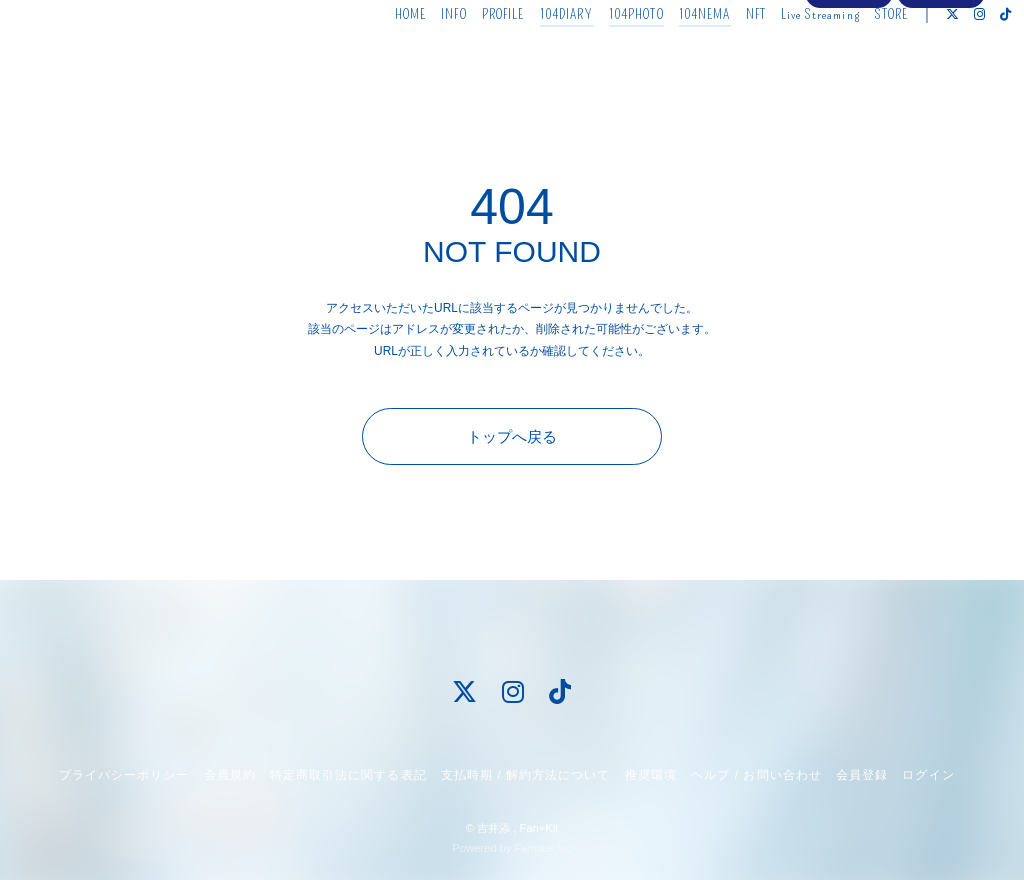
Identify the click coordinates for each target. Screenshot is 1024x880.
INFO (424, 57)
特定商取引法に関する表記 (348, 775)
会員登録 (849, 92)
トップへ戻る (512, 436)
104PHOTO (606, 57)
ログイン (941, 92)
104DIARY (537, 57)
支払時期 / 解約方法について (526, 775)
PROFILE (473, 57)
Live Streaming (791, 57)
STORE (862, 57)
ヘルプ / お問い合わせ (756, 775)
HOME (380, 57)
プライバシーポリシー (124, 775)
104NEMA (675, 57)
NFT (726, 57)
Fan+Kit (538, 828)
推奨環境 (651, 775)
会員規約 (230, 775)
